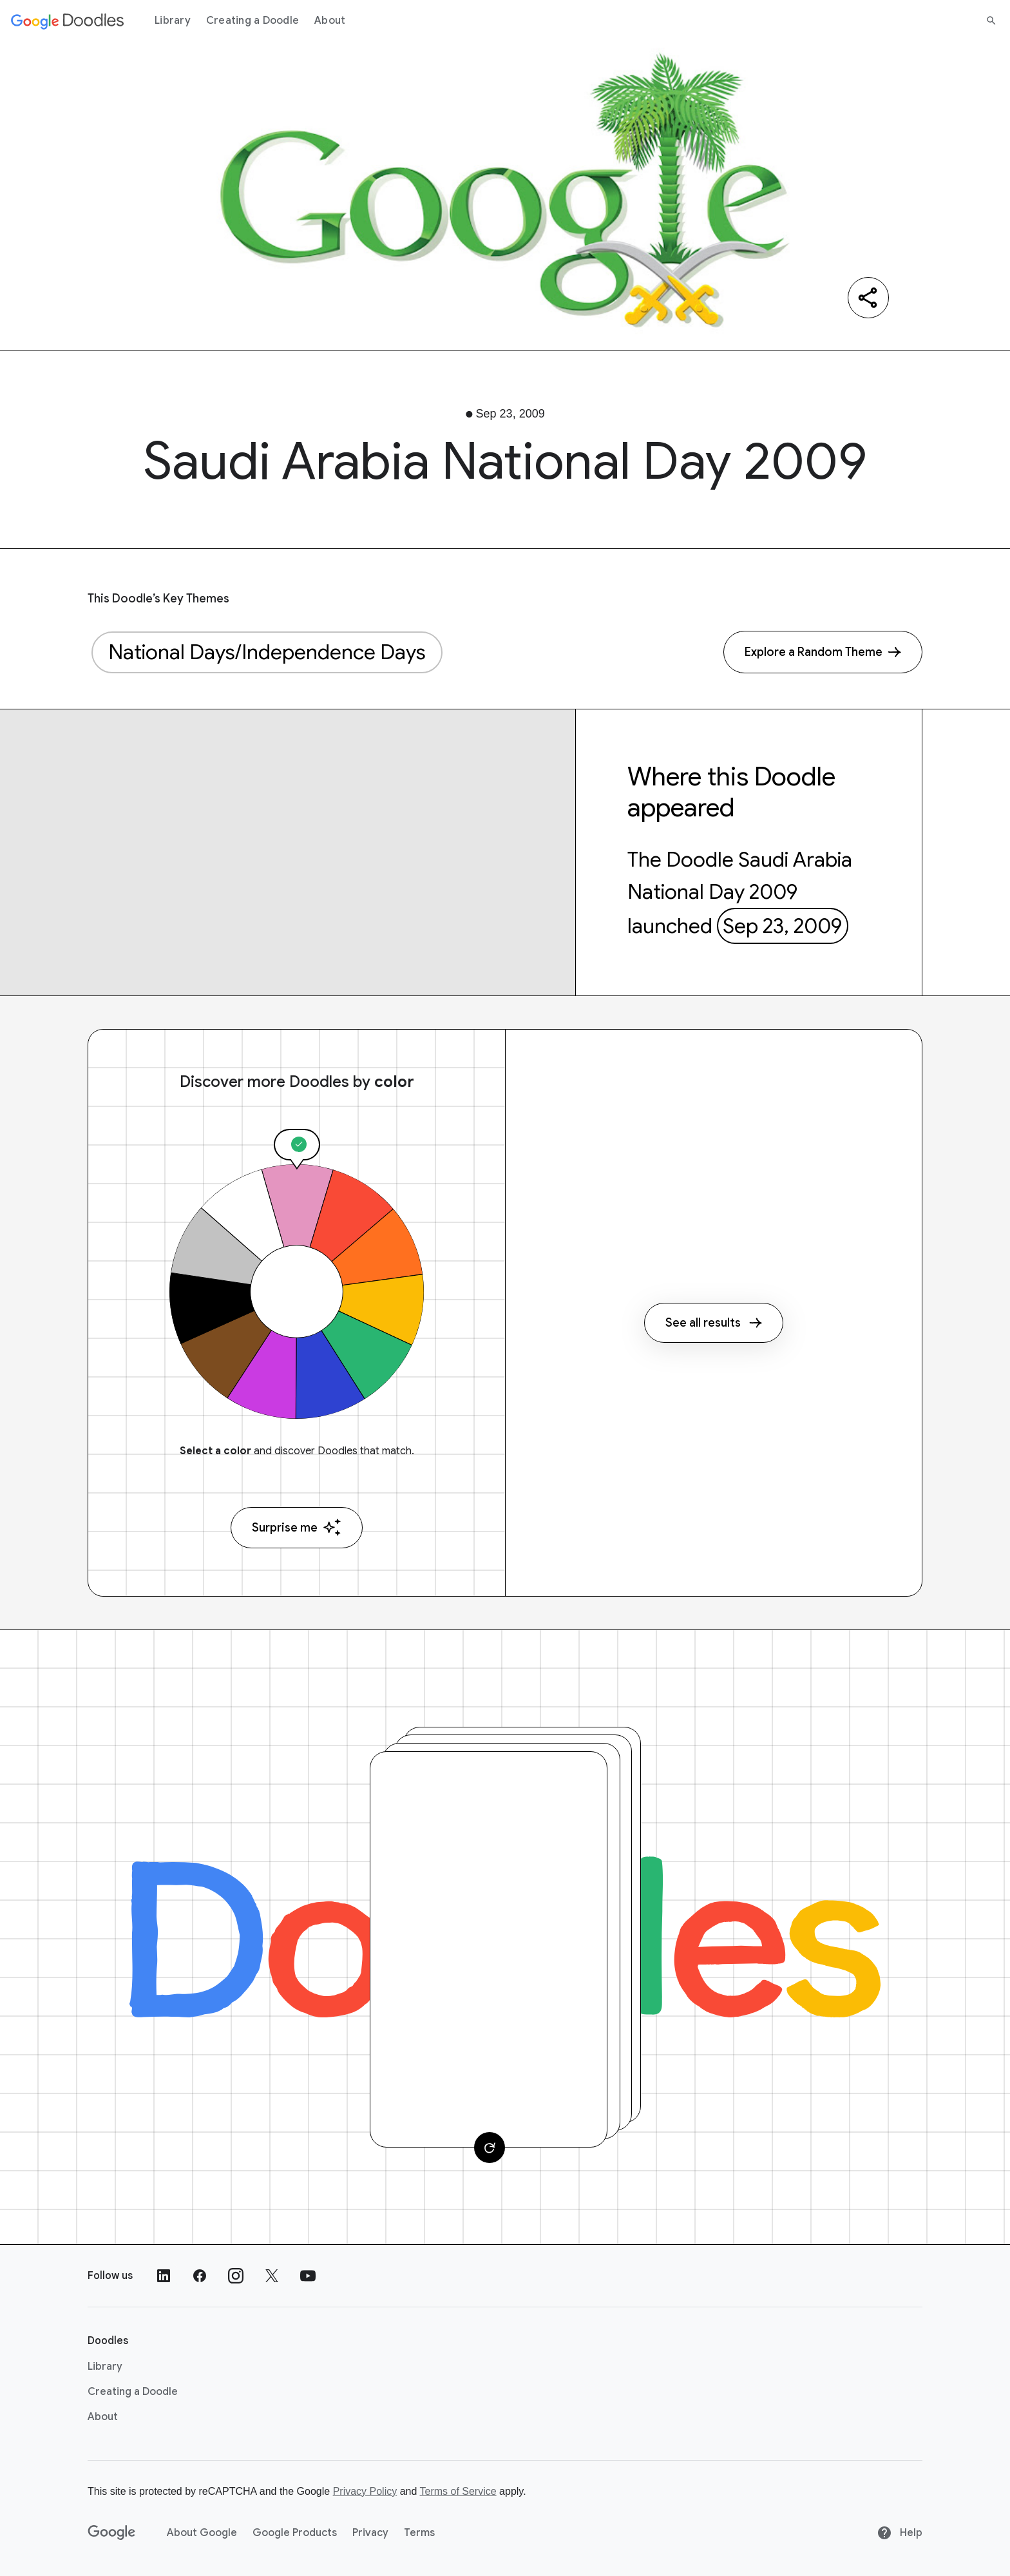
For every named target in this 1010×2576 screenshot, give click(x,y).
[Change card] (489, 2147)
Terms (419, 2532)
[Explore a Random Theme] (822, 652)
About (329, 20)
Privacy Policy (365, 2491)
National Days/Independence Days (267, 652)
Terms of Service (458, 2491)
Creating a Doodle (252, 20)
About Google (202, 2532)
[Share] (868, 297)
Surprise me (296, 1527)
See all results (713, 1323)
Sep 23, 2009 (782, 926)
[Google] (112, 2533)
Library (173, 20)
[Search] (991, 20)
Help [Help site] (899, 2533)
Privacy (370, 2532)
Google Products (294, 2532)
